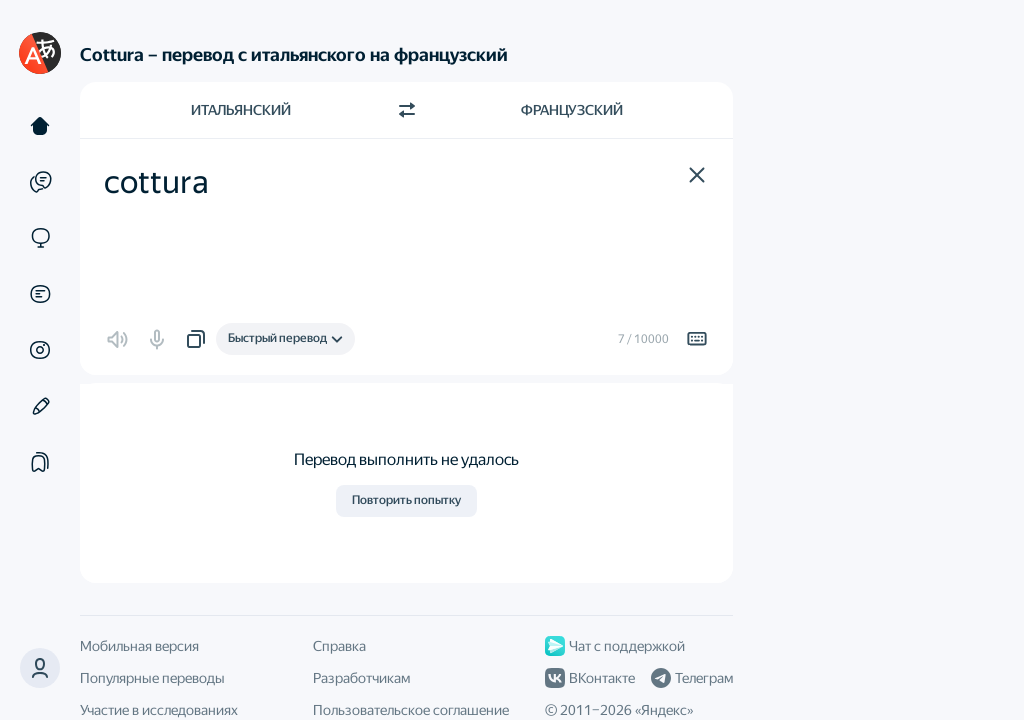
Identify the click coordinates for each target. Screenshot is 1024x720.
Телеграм (692, 678)
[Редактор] (40, 406)
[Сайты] (40, 238)
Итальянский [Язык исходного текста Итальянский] (241, 110)
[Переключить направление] (407, 110)
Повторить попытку (406, 500)
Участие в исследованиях (159, 710)
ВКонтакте (590, 678)
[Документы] (40, 294)
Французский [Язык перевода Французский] (572, 110)
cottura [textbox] (156, 182)
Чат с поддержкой (615, 646)
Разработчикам (361, 678)
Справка (339, 646)
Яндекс (664, 710)
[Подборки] (40, 462)
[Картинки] (40, 350)
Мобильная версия (139, 646)
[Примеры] (40, 182)
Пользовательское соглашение (411, 710)
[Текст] (40, 126)
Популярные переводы (152, 678)
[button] (40, 668)
